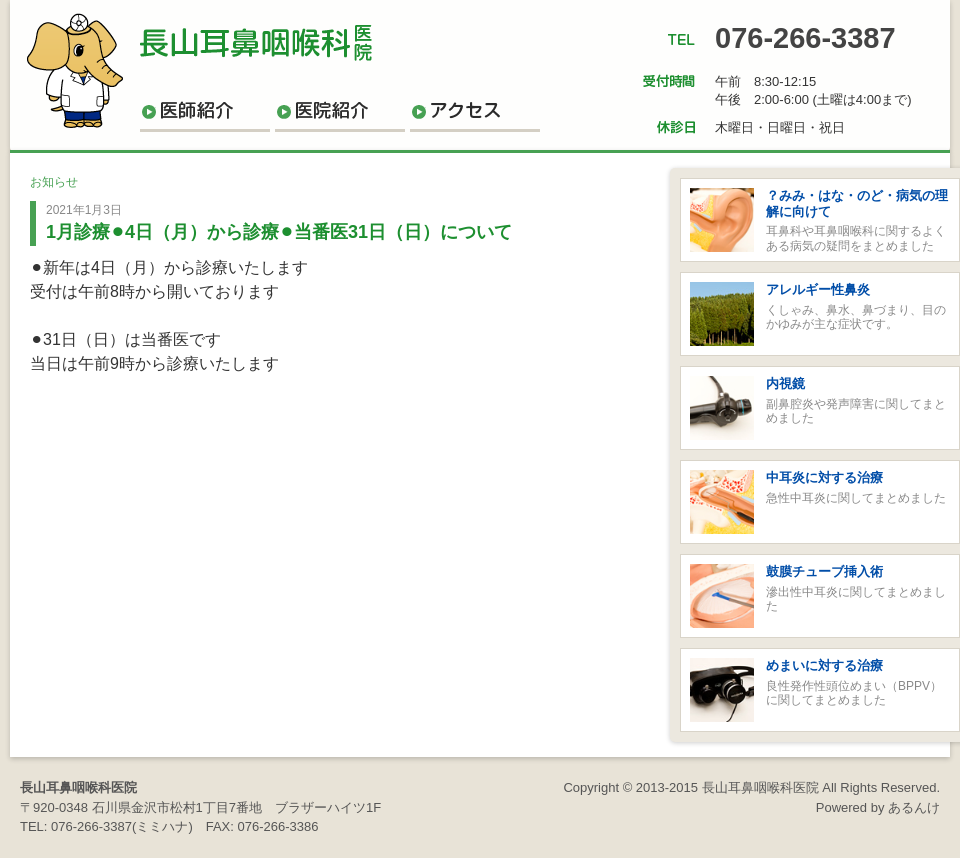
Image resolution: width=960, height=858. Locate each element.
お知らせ (54, 182)
